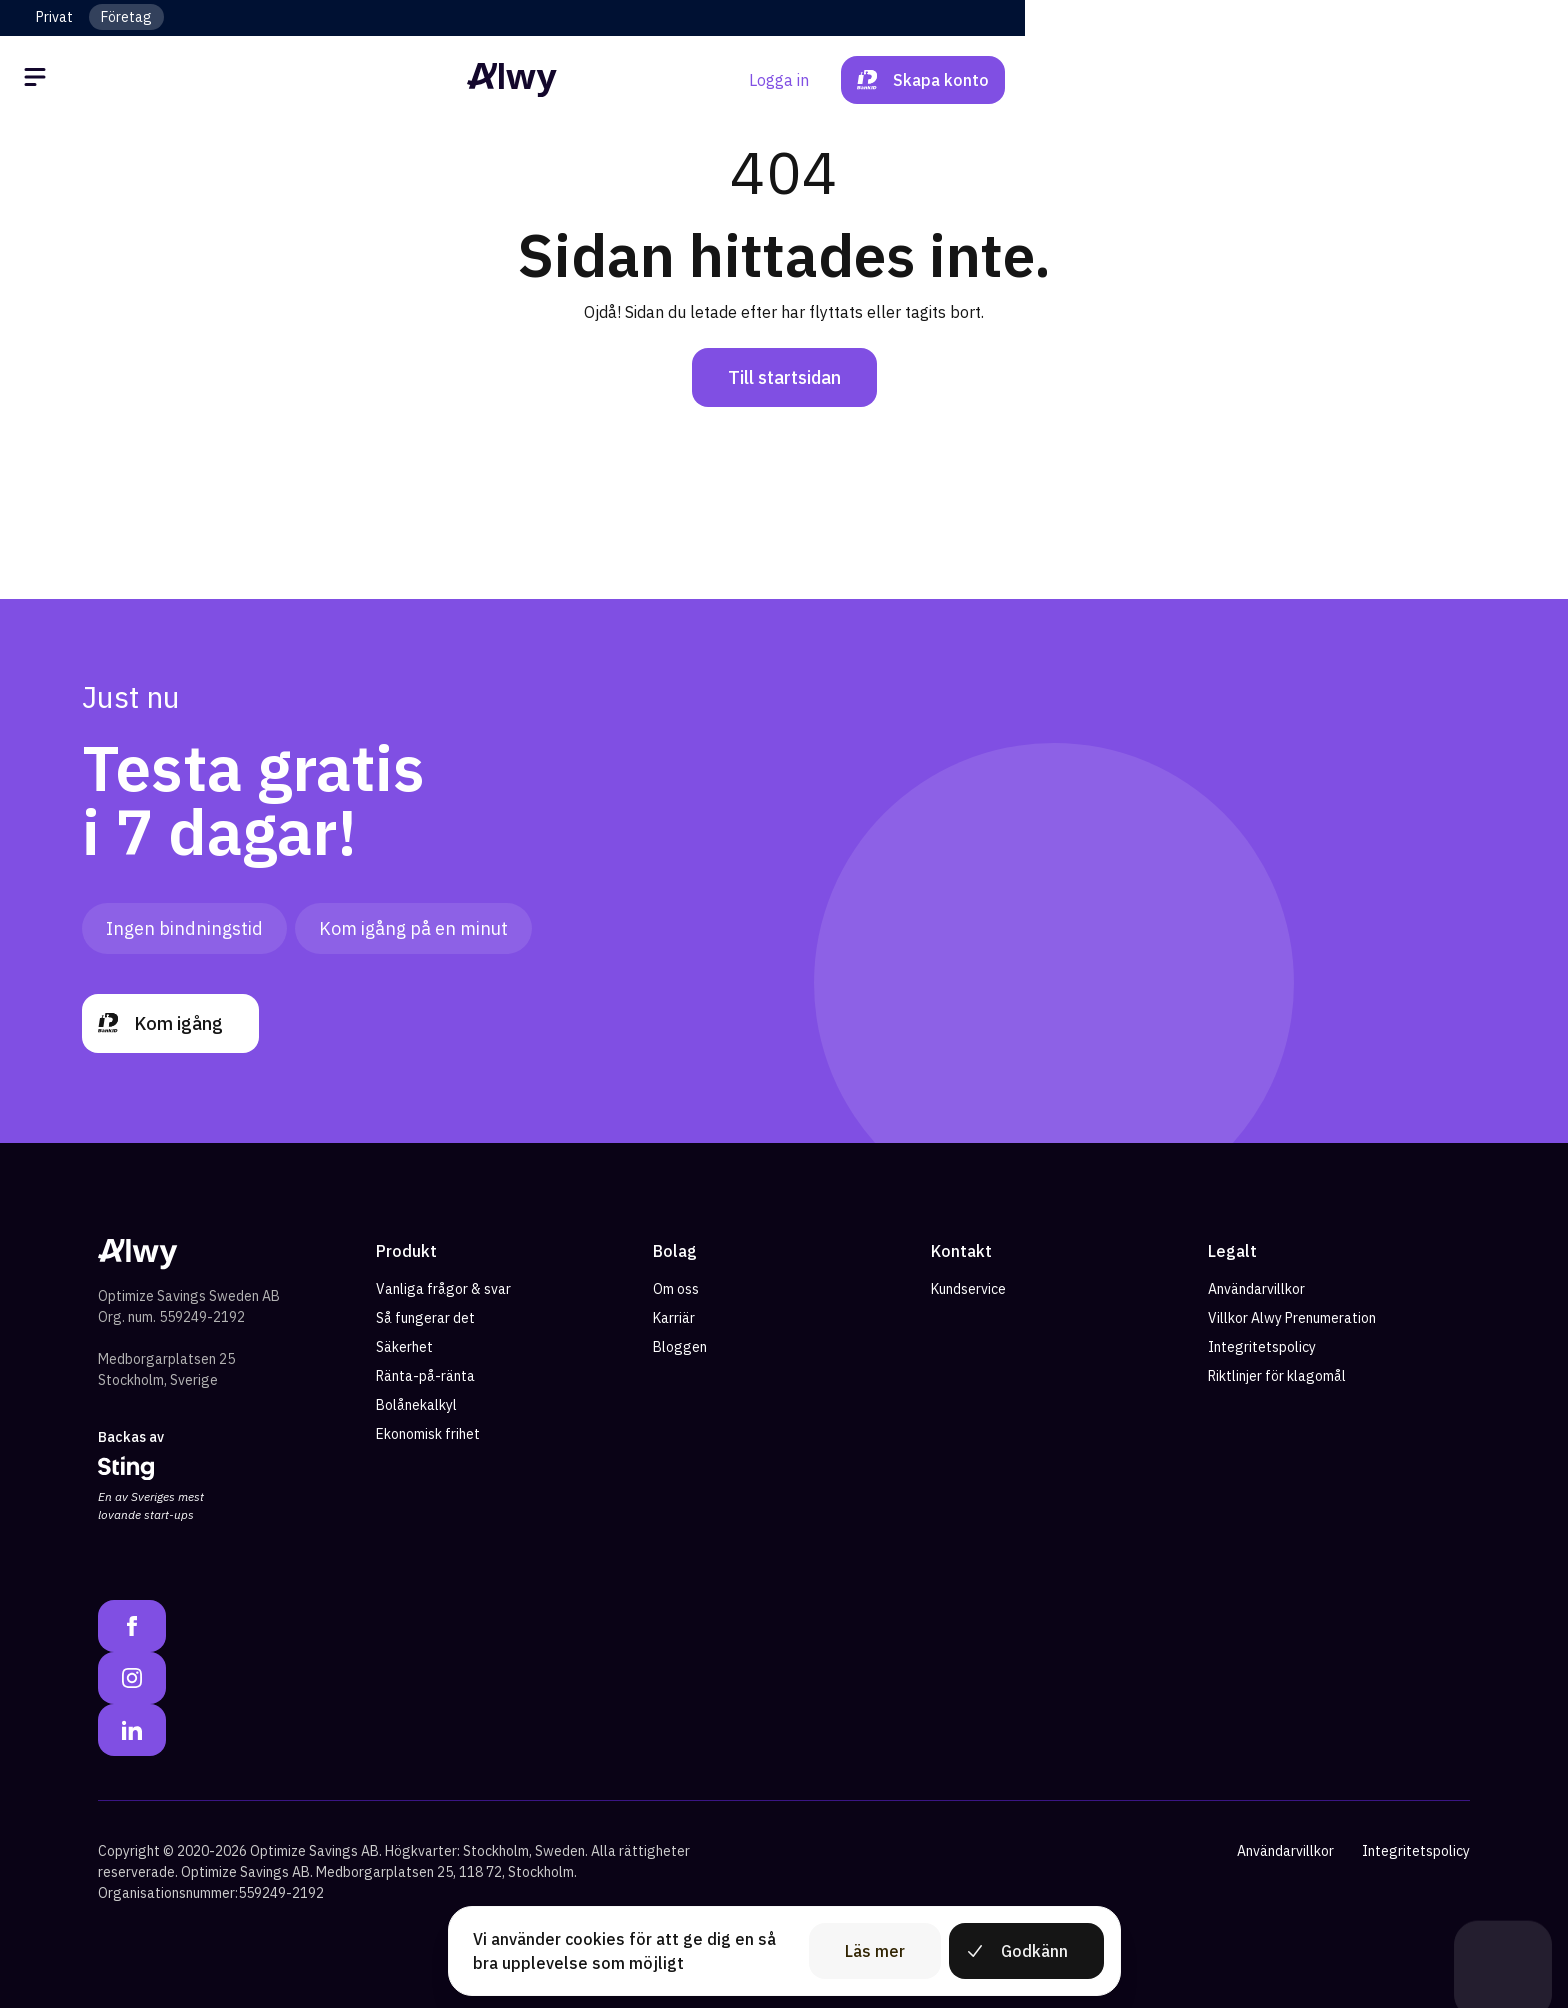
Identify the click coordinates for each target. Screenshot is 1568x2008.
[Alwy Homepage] (784, 79)
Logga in (1288, 80)
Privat (54, 17)
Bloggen (680, 1347)
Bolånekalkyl (416, 1405)
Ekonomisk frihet (428, 1434)
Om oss (676, 1289)
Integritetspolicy (1262, 1347)
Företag (126, 17)
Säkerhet (404, 1347)
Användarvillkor (1256, 1289)
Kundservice (968, 1289)
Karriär (674, 1318)
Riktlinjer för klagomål (1277, 1376)
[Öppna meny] (72, 80)
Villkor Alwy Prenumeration (1292, 1318)
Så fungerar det (425, 1318)
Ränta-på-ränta (425, 1376)
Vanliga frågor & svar (443, 1289)
